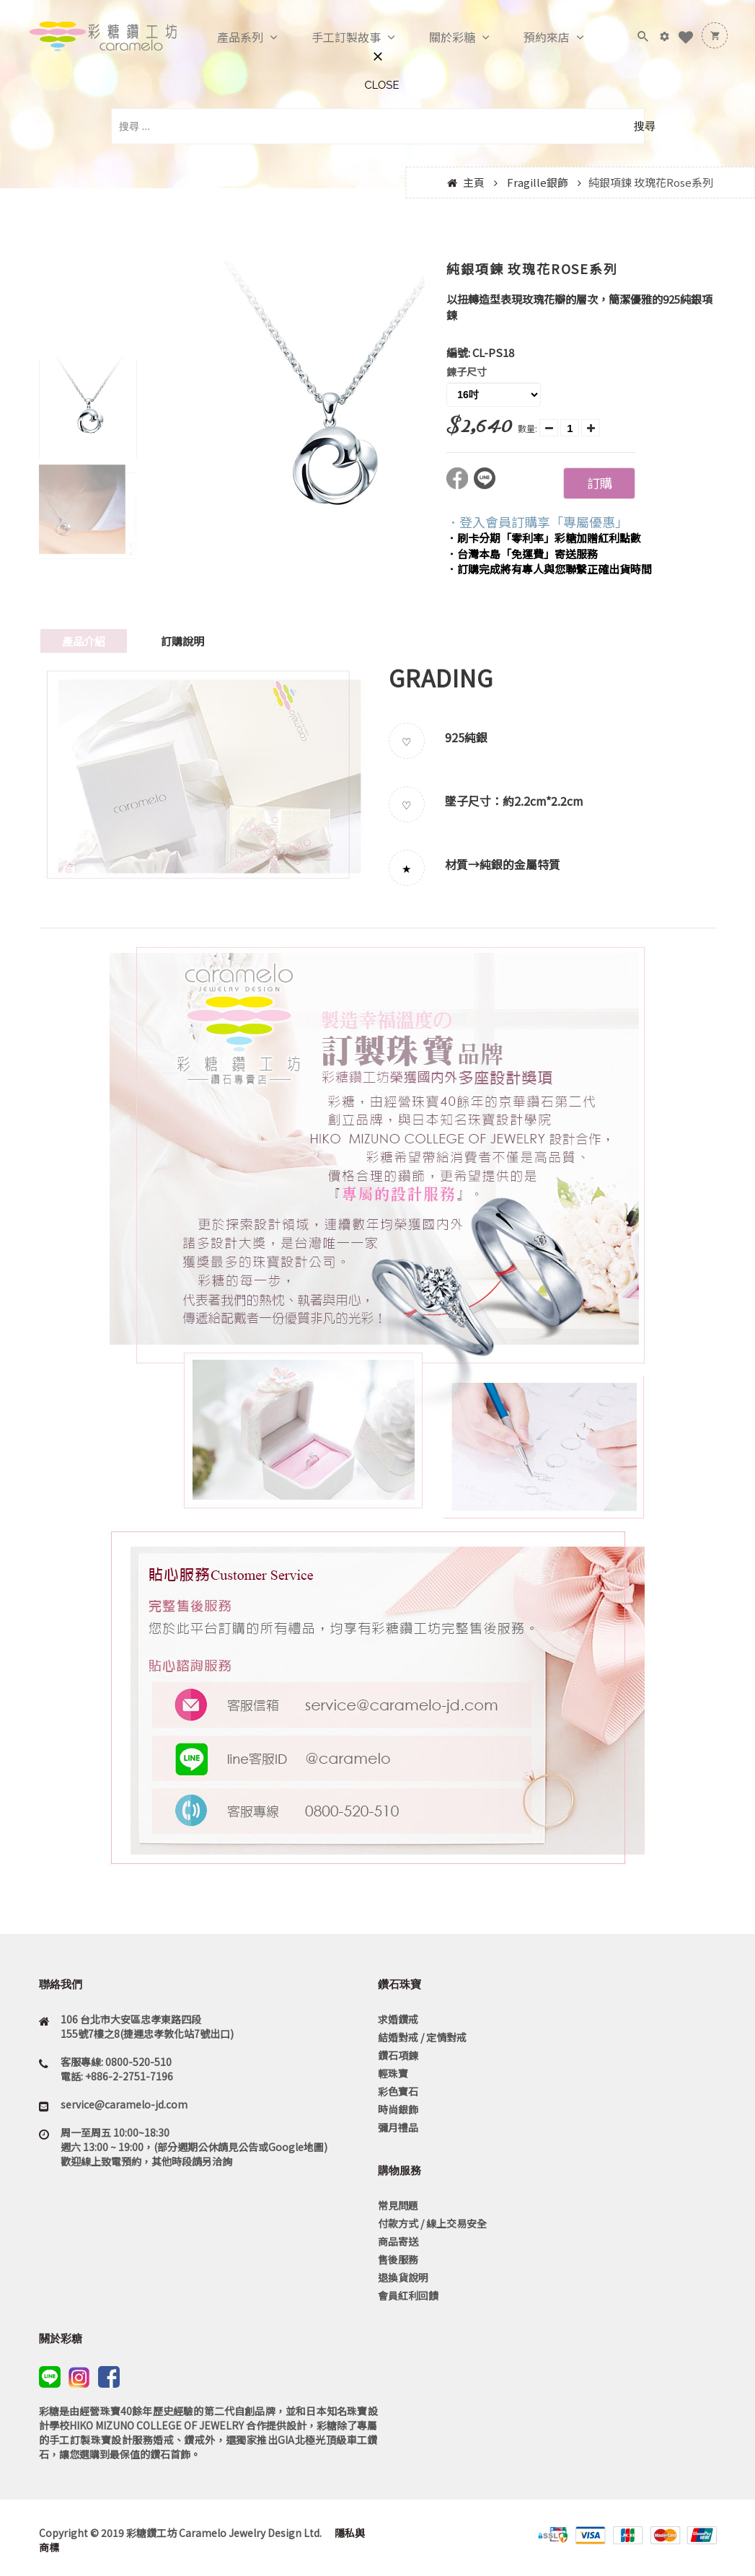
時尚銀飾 (398, 2109)
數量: (527, 428)
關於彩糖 (437, 37)
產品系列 (225, 37)
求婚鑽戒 (398, 2019)
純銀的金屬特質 (520, 864)
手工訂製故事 (331, 37)
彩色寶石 (398, 2091)
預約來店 (531, 37)
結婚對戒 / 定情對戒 (422, 2037)
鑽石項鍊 (398, 2055)
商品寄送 (398, 2241)
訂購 (599, 482)
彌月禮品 (398, 2127)
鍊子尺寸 (466, 371)
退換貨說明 (403, 2277)
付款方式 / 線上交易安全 (432, 2223)
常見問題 (398, 2205)
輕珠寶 (393, 2073)
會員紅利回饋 (408, 2295)
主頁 (474, 182)
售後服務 (398, 2259)
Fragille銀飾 (537, 182)
